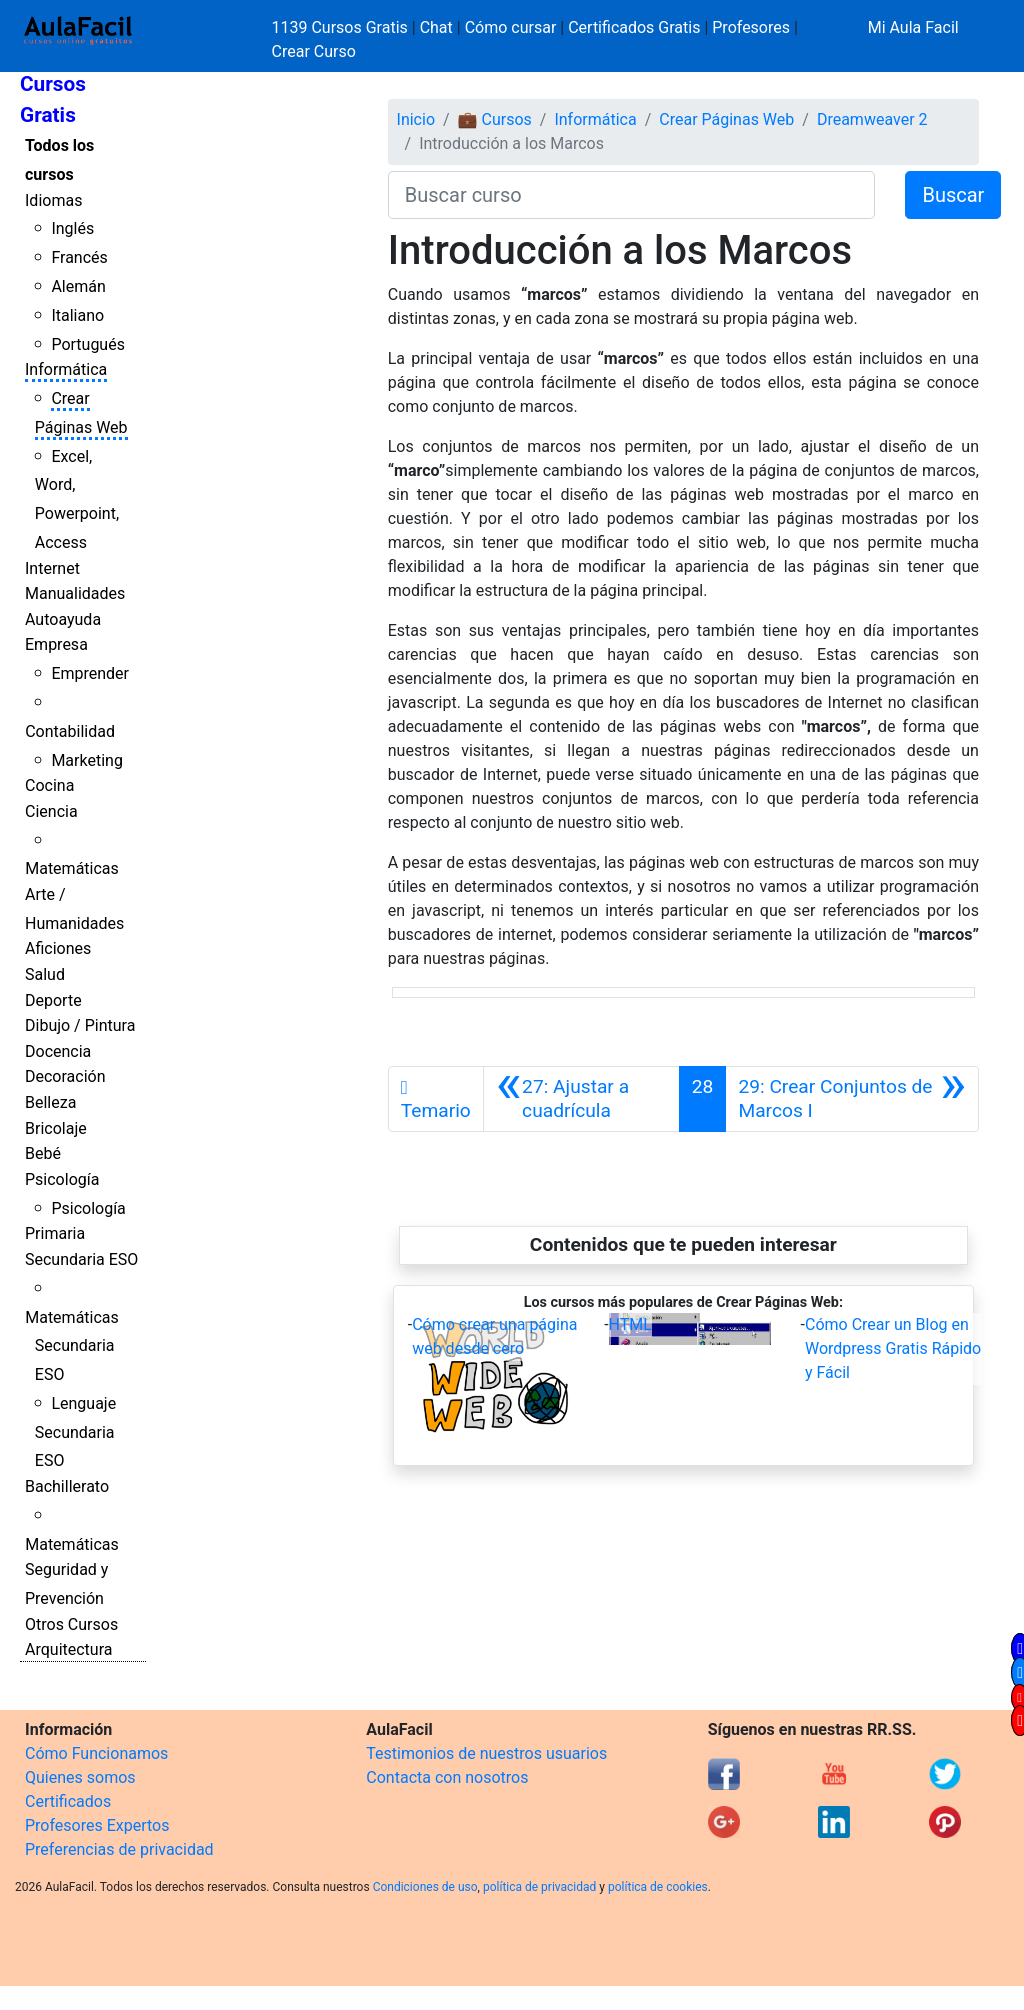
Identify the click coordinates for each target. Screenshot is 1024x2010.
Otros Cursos (71, 1624)
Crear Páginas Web (726, 119)
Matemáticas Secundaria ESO (72, 1346)
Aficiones (58, 948)
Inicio (416, 119)
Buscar (953, 195)
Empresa (56, 644)
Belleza (50, 1102)
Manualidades (75, 593)
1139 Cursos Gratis (342, 27)
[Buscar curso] (632, 195)
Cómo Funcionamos (96, 1753)
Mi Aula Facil (913, 27)
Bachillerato (67, 1486)
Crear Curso (314, 51)
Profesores (751, 27)
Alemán (78, 286)
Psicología (62, 1179)
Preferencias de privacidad (119, 1849)
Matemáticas (72, 868)
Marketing (86, 760)
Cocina (49, 785)
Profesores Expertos (97, 1825)
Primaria (55, 1233)
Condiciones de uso (425, 1887)
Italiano (77, 315)
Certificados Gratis (634, 27)
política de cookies (658, 1887)
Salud (45, 974)
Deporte (53, 1000)
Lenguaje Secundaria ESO (75, 1432)
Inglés (72, 228)
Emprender (90, 673)
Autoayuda (63, 619)
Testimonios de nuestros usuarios (486, 1753)
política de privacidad (539, 1887)
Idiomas (53, 200)
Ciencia (51, 811)
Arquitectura (68, 1649)
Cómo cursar (511, 27)
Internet (52, 568)
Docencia (58, 1051)
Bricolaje (56, 1128)
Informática (66, 369)
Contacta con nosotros (447, 1777)
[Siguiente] (852, 1099)
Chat (436, 27)
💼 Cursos (495, 119)
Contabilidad (70, 731)
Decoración (65, 1076)
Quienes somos (80, 1777)
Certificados (68, 1801)
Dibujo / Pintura (80, 1025)
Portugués (88, 344)
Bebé (43, 1153)
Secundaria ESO (81, 1259)
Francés (79, 257)
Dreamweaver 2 (872, 119)
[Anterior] (581, 1099)
